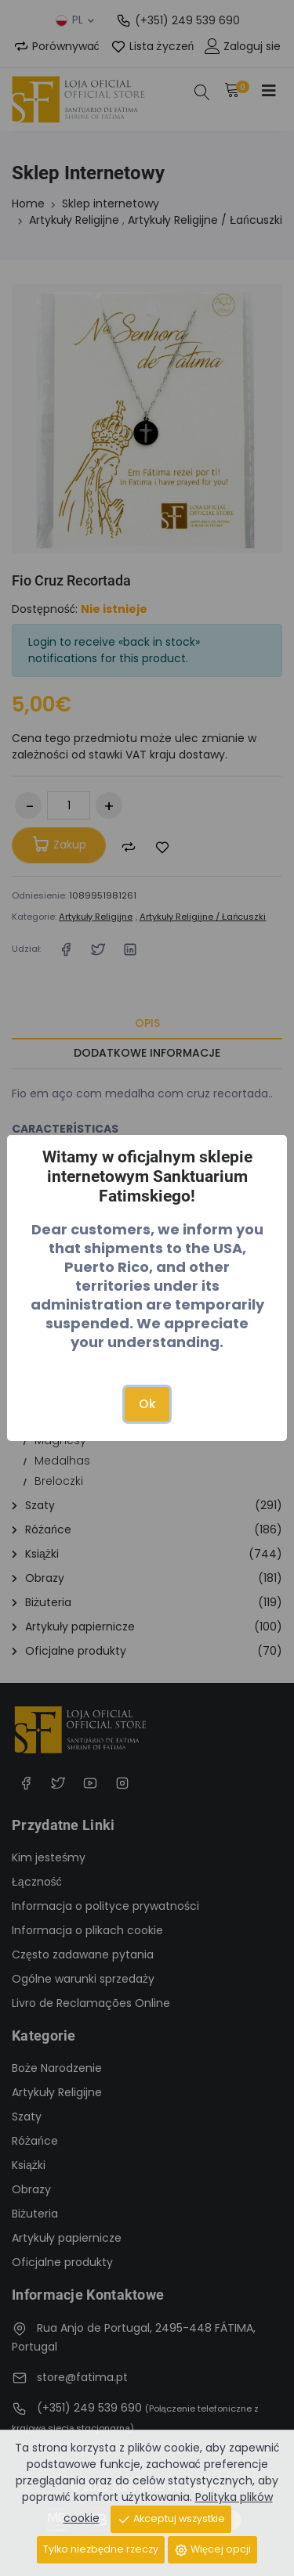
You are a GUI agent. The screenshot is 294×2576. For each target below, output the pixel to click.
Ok (147, 1404)
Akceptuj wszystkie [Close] (171, 2519)
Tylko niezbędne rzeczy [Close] (100, 2549)
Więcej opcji (212, 2549)
